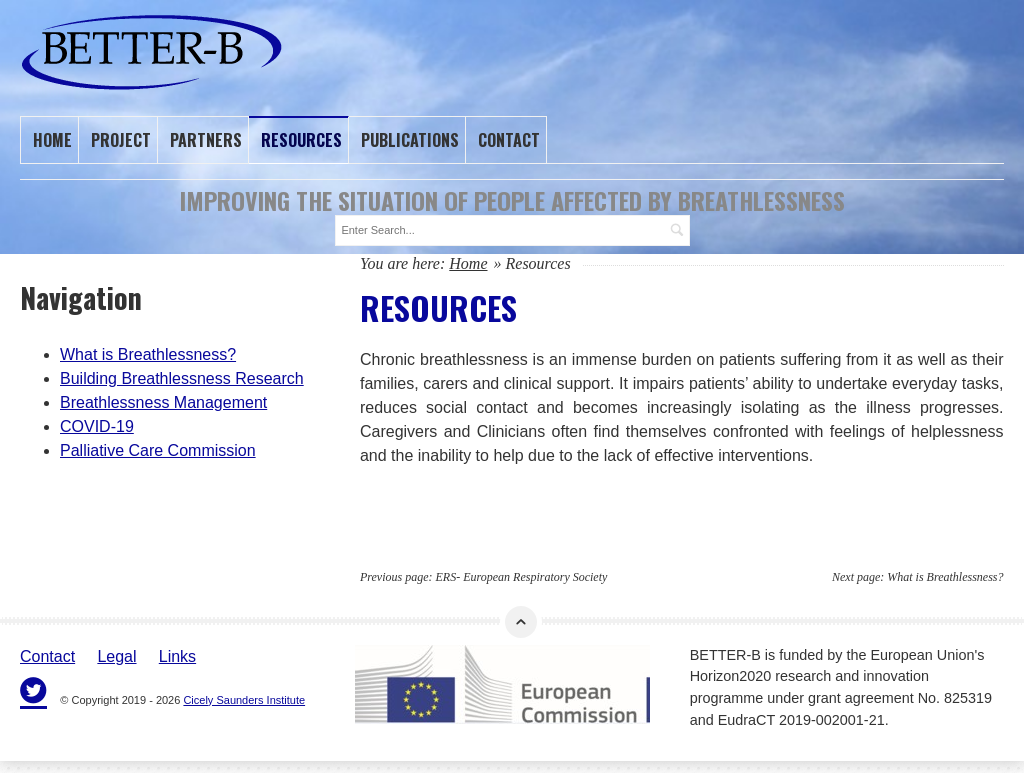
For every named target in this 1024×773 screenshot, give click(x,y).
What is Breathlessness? (945, 574)
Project (121, 139)
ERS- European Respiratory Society (522, 574)
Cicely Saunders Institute (244, 697)
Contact (509, 139)
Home (52, 139)
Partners (206, 139)
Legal (116, 653)
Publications (410, 139)
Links (177, 653)
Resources (301, 139)
